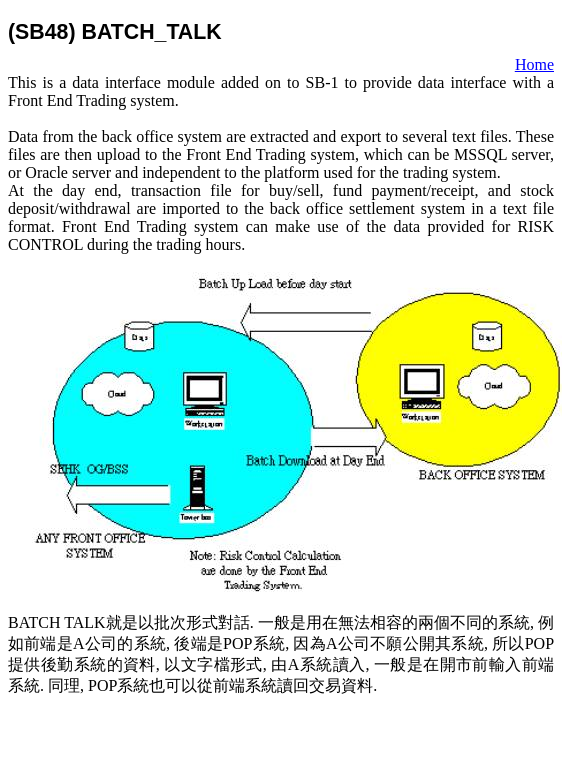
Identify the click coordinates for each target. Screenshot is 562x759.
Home (534, 64)
